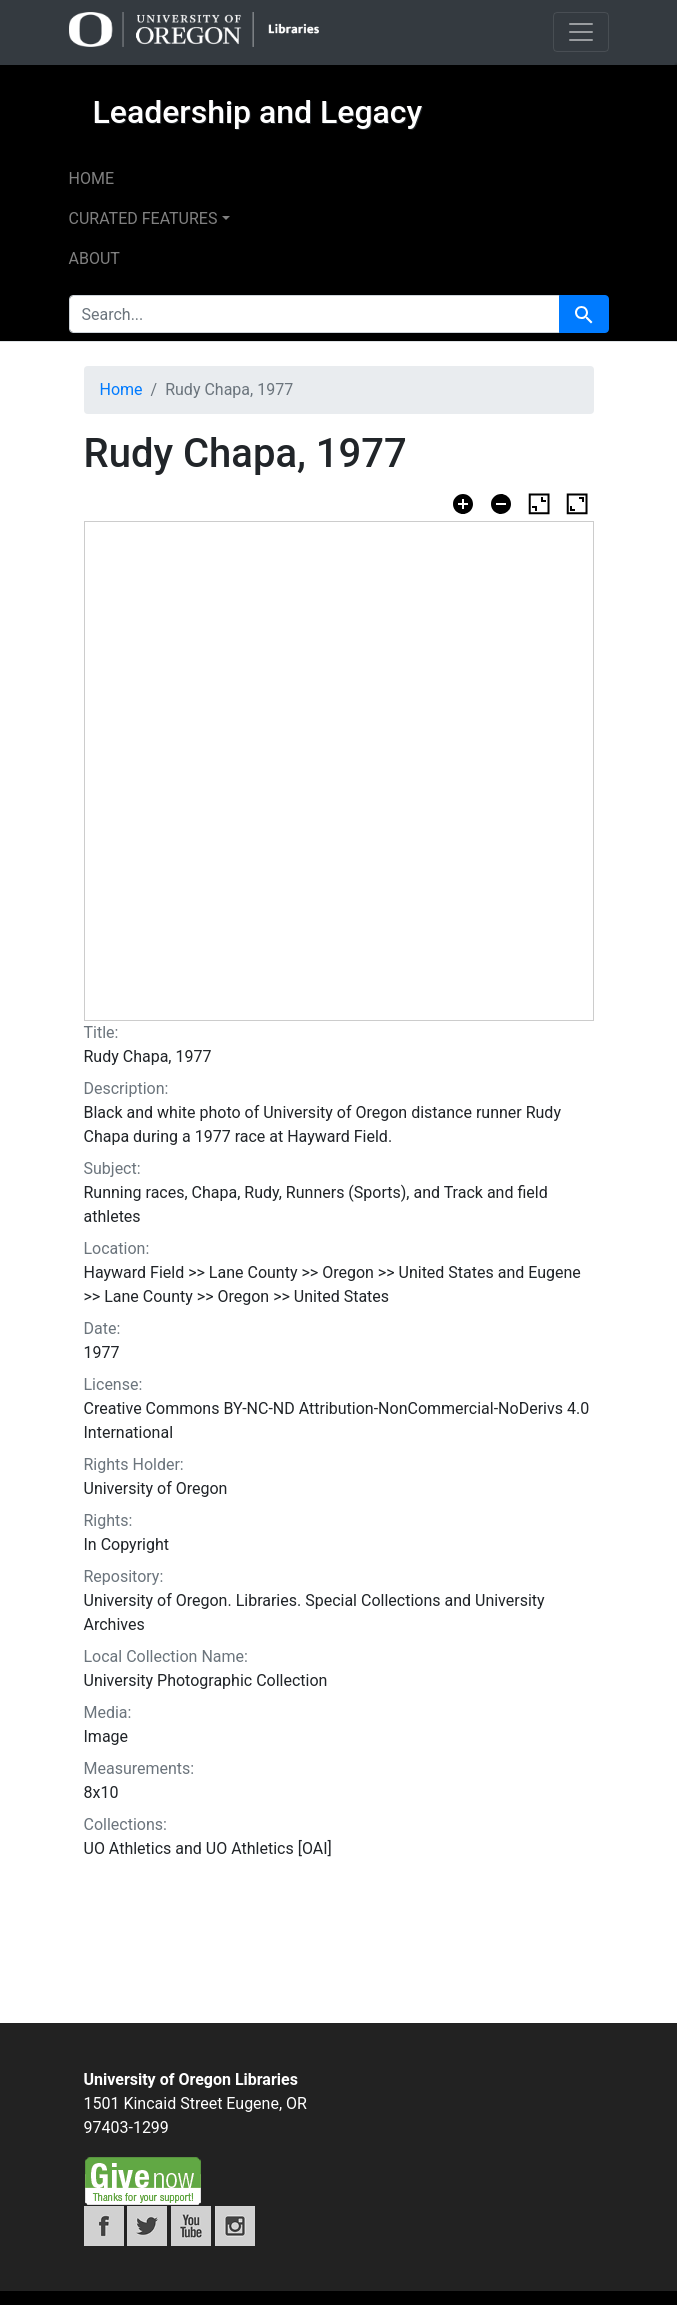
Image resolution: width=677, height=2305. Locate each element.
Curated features (143, 218)
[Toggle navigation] (581, 32)
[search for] (314, 314)
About (94, 258)
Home (91, 178)
